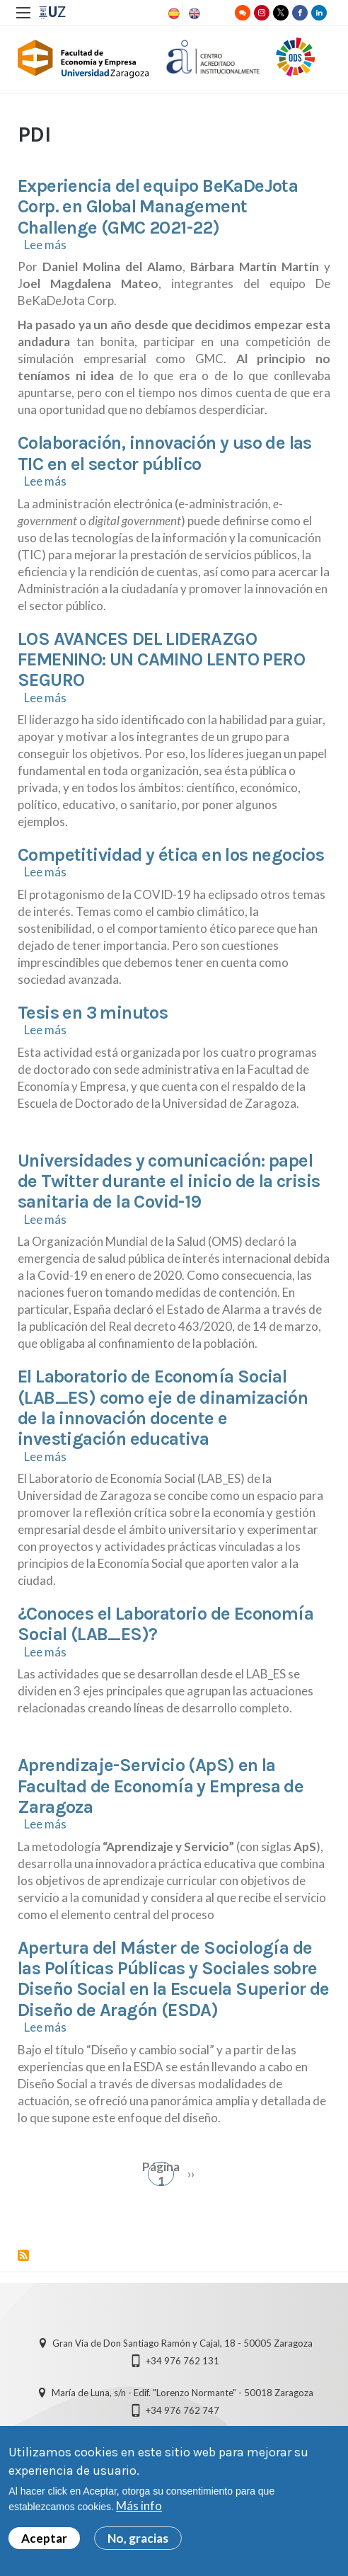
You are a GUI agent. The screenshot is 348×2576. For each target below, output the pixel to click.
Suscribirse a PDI (23, 2255)
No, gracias (138, 2538)
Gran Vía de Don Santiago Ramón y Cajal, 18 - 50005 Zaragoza (182, 2343)
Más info (139, 2505)
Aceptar (44, 2538)
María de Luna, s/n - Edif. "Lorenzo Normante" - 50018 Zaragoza (182, 2392)
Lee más (45, 244)
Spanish (172, 13)
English (193, 13)
